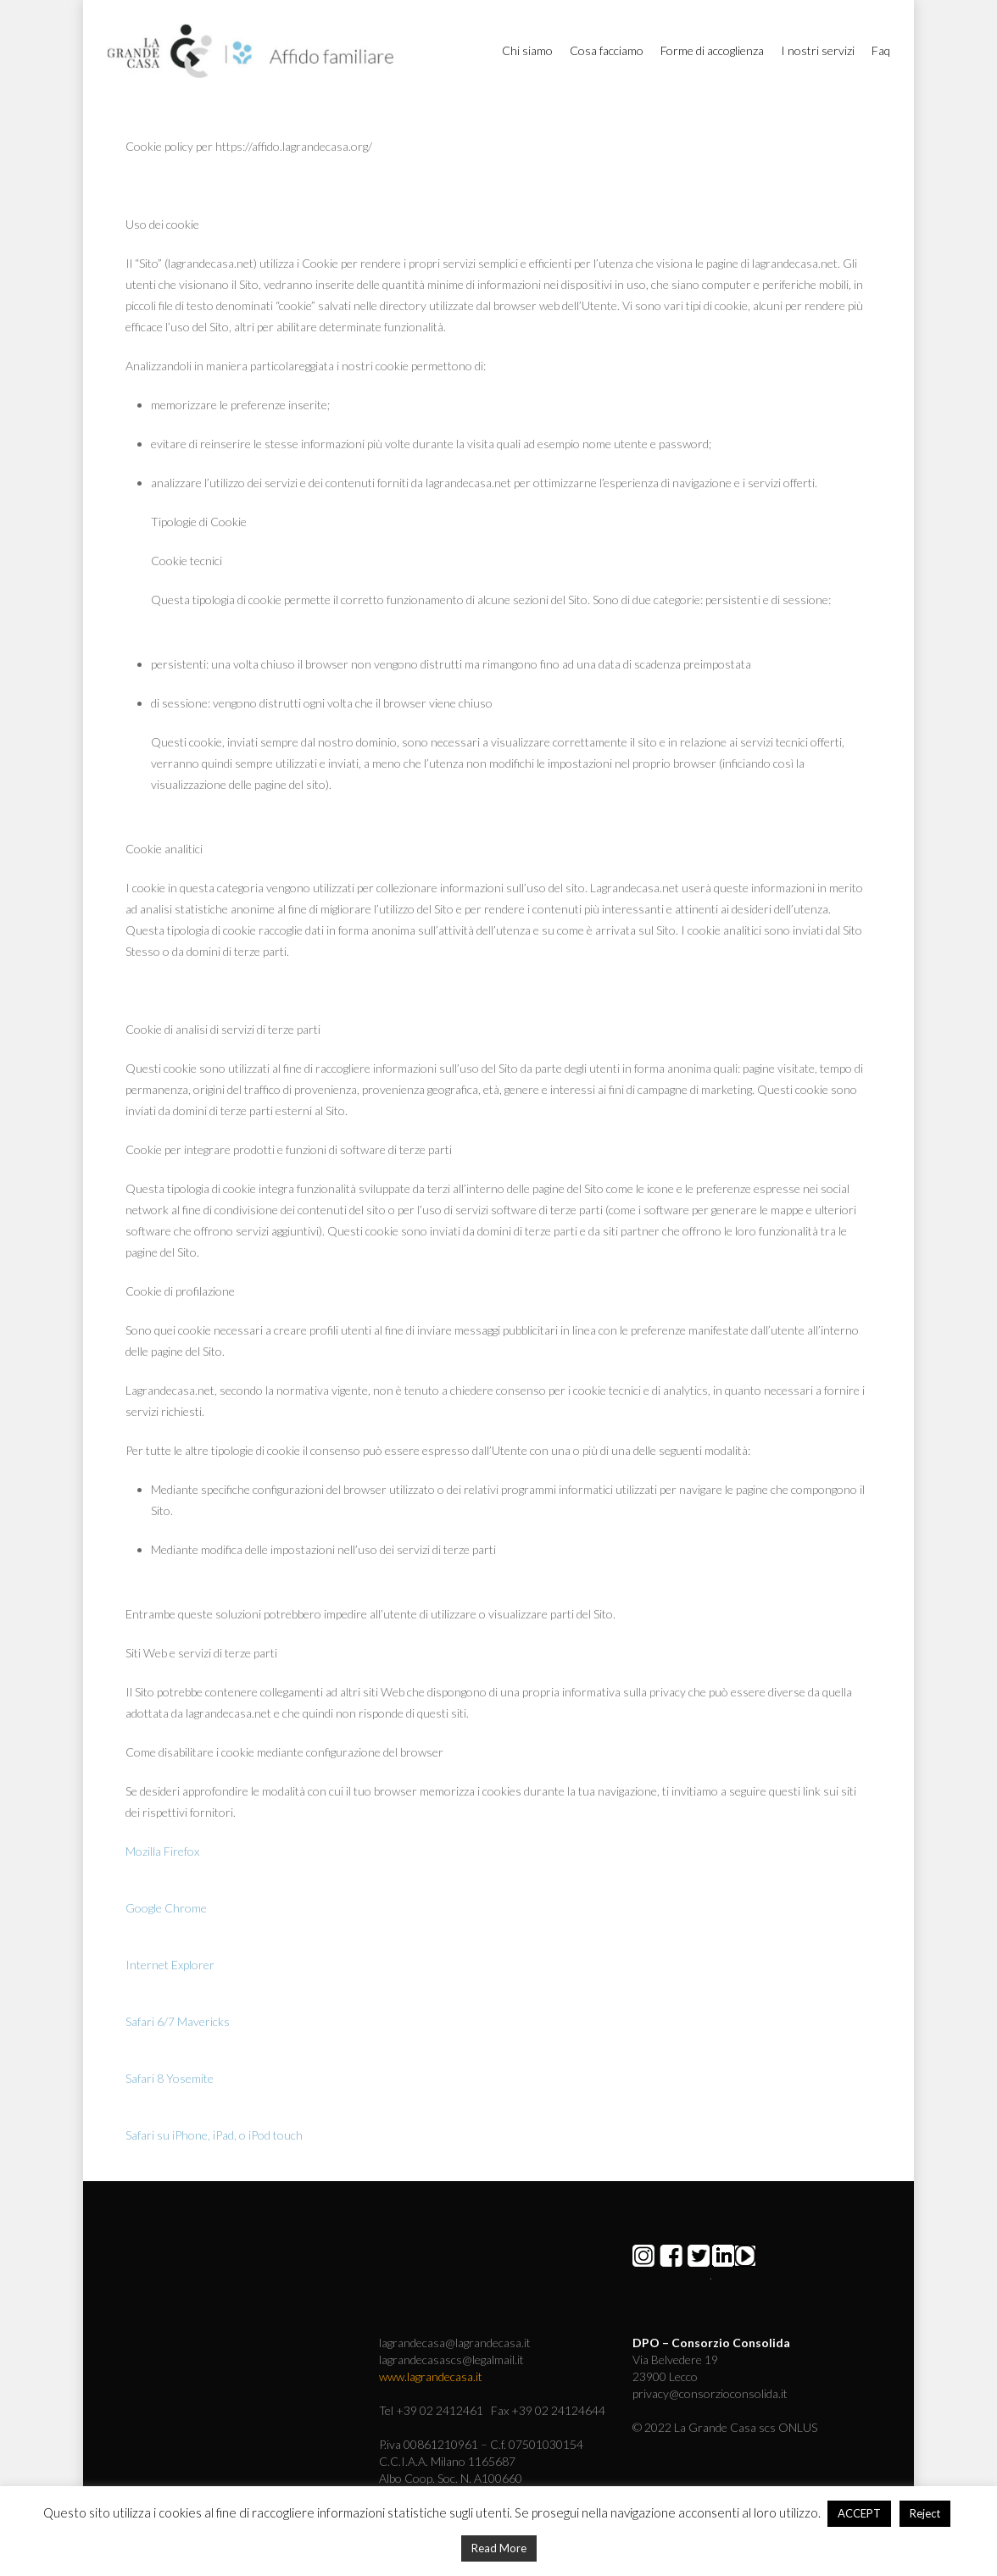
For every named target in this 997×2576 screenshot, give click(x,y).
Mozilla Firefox (162, 1851)
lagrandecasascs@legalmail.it (451, 2359)
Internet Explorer (169, 1964)
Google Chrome (166, 1908)
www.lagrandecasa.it (430, 2376)
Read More (498, 2548)
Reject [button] (925, 2513)
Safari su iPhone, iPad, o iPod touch (214, 2135)
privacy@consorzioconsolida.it (710, 2393)
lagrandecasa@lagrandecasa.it (455, 2342)
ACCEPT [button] (859, 2513)
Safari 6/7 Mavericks (177, 2021)
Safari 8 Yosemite (169, 2078)
